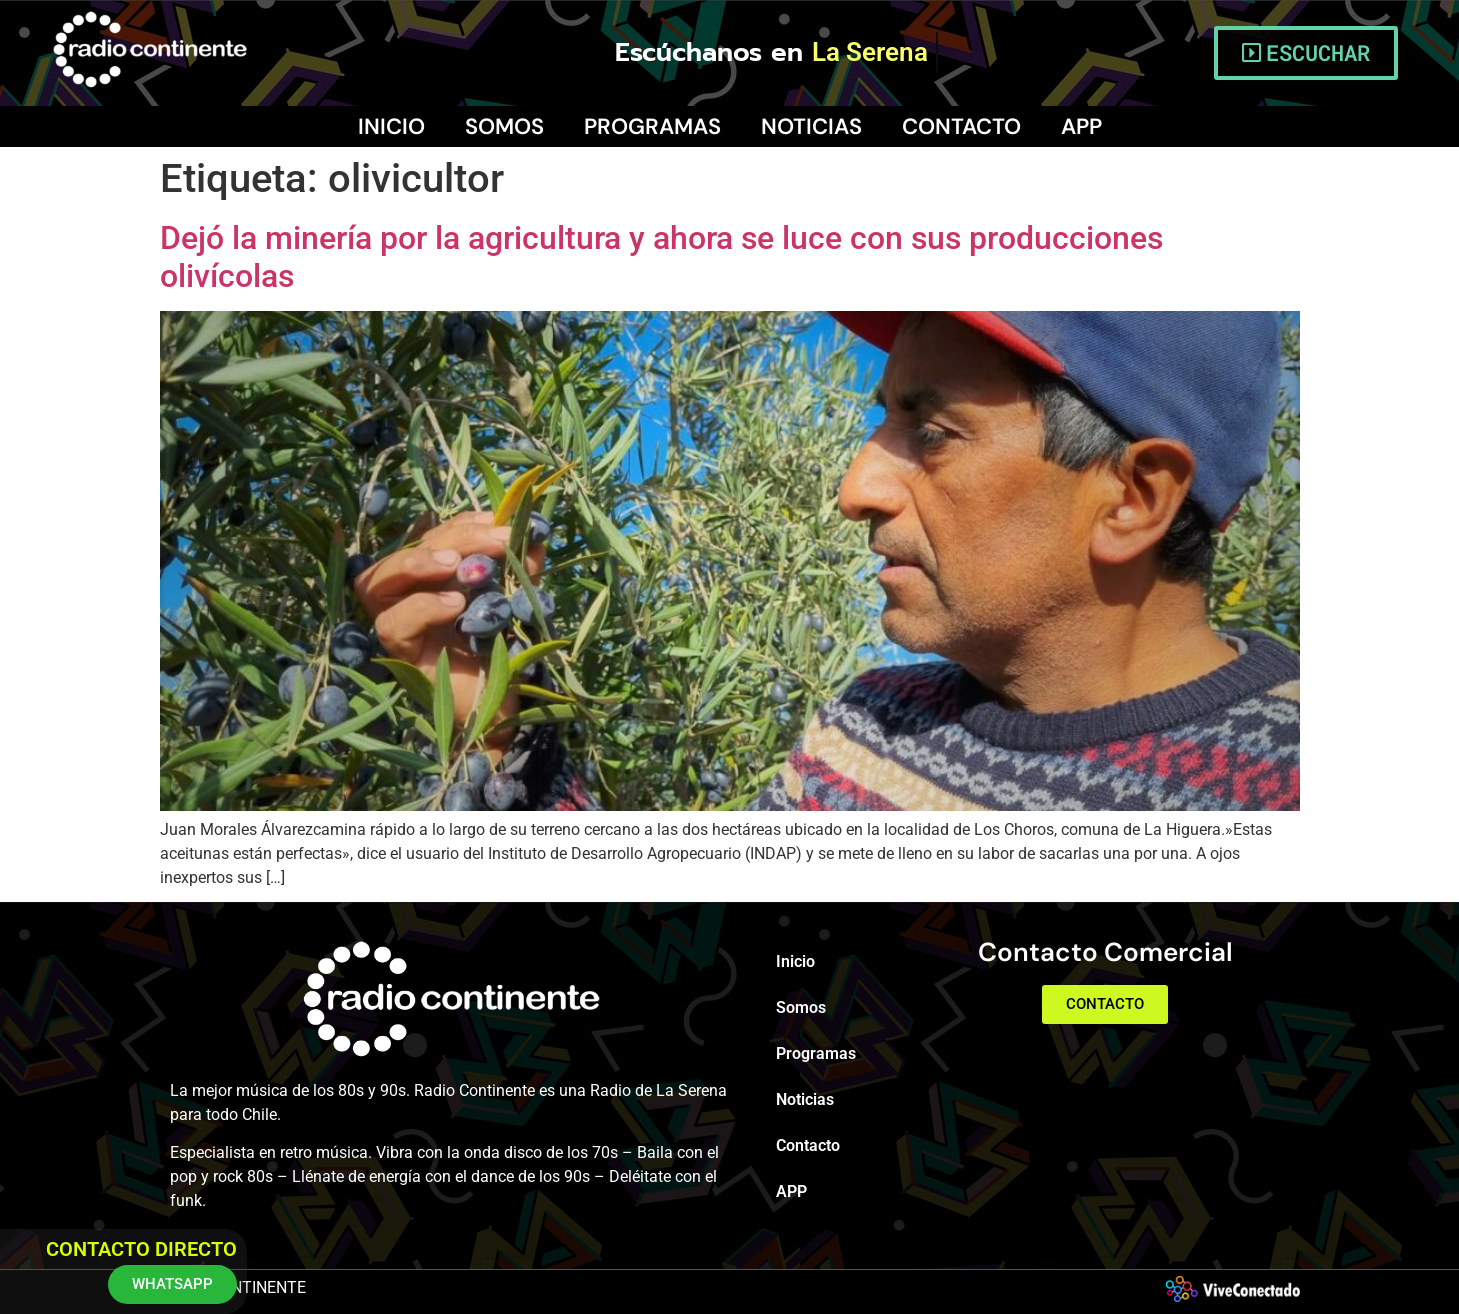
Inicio (391, 126)
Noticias (811, 126)
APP (1081, 126)
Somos (504, 126)
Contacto (961, 126)
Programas (652, 126)
